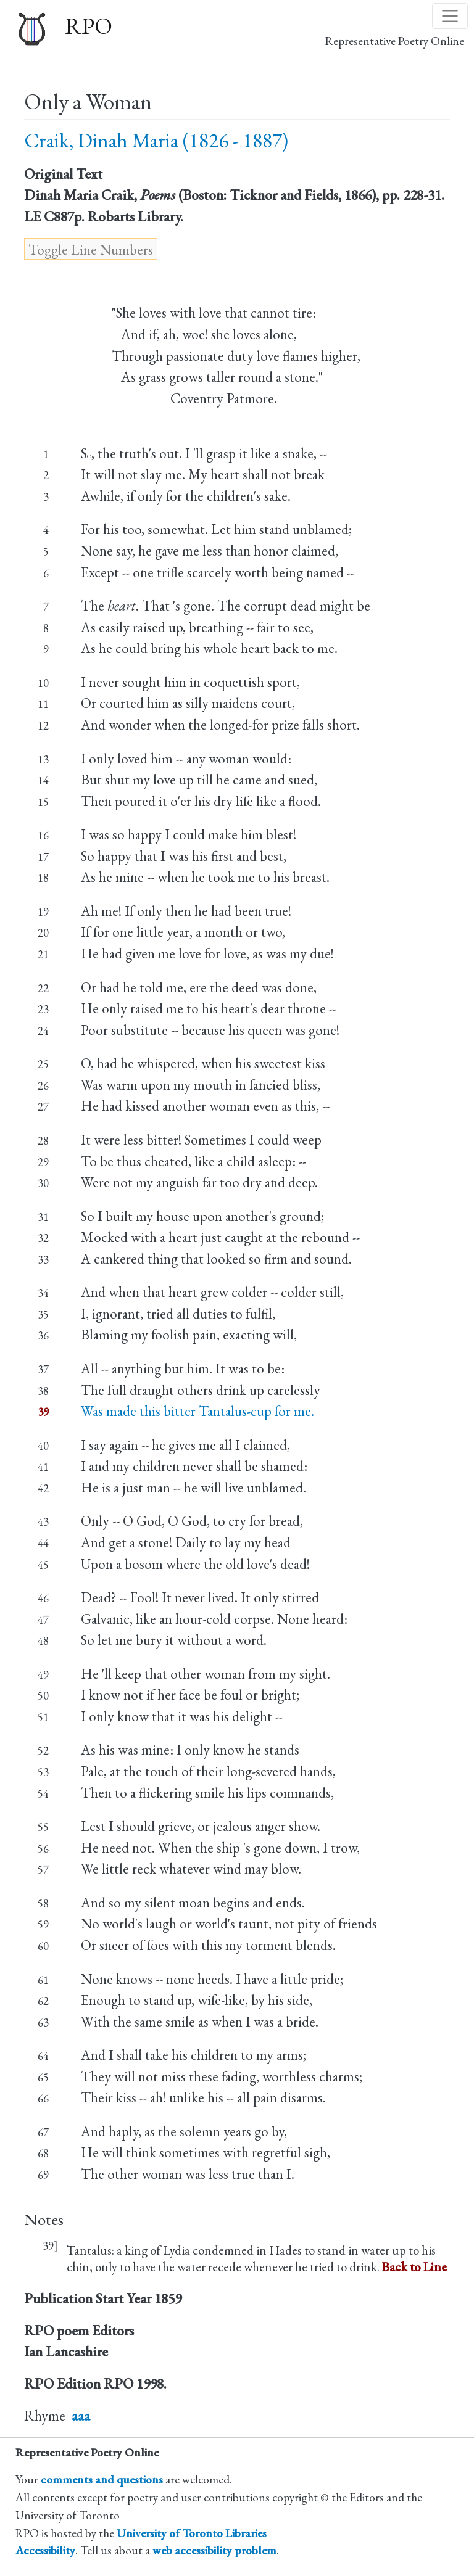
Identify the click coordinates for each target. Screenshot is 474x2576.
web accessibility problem (214, 2550)
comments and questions (102, 2479)
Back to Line (414, 2266)
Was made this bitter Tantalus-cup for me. (197, 1411)
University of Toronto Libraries (192, 2533)
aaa (81, 2415)
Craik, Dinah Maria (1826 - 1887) (156, 140)
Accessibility (45, 2550)
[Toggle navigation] (450, 16)
